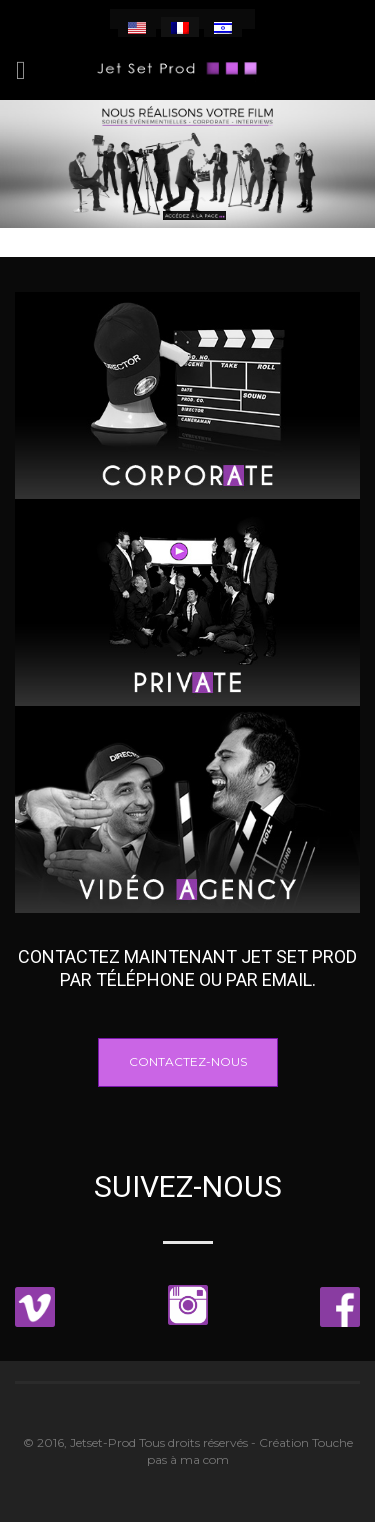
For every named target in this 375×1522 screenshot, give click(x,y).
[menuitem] (137, 27)
